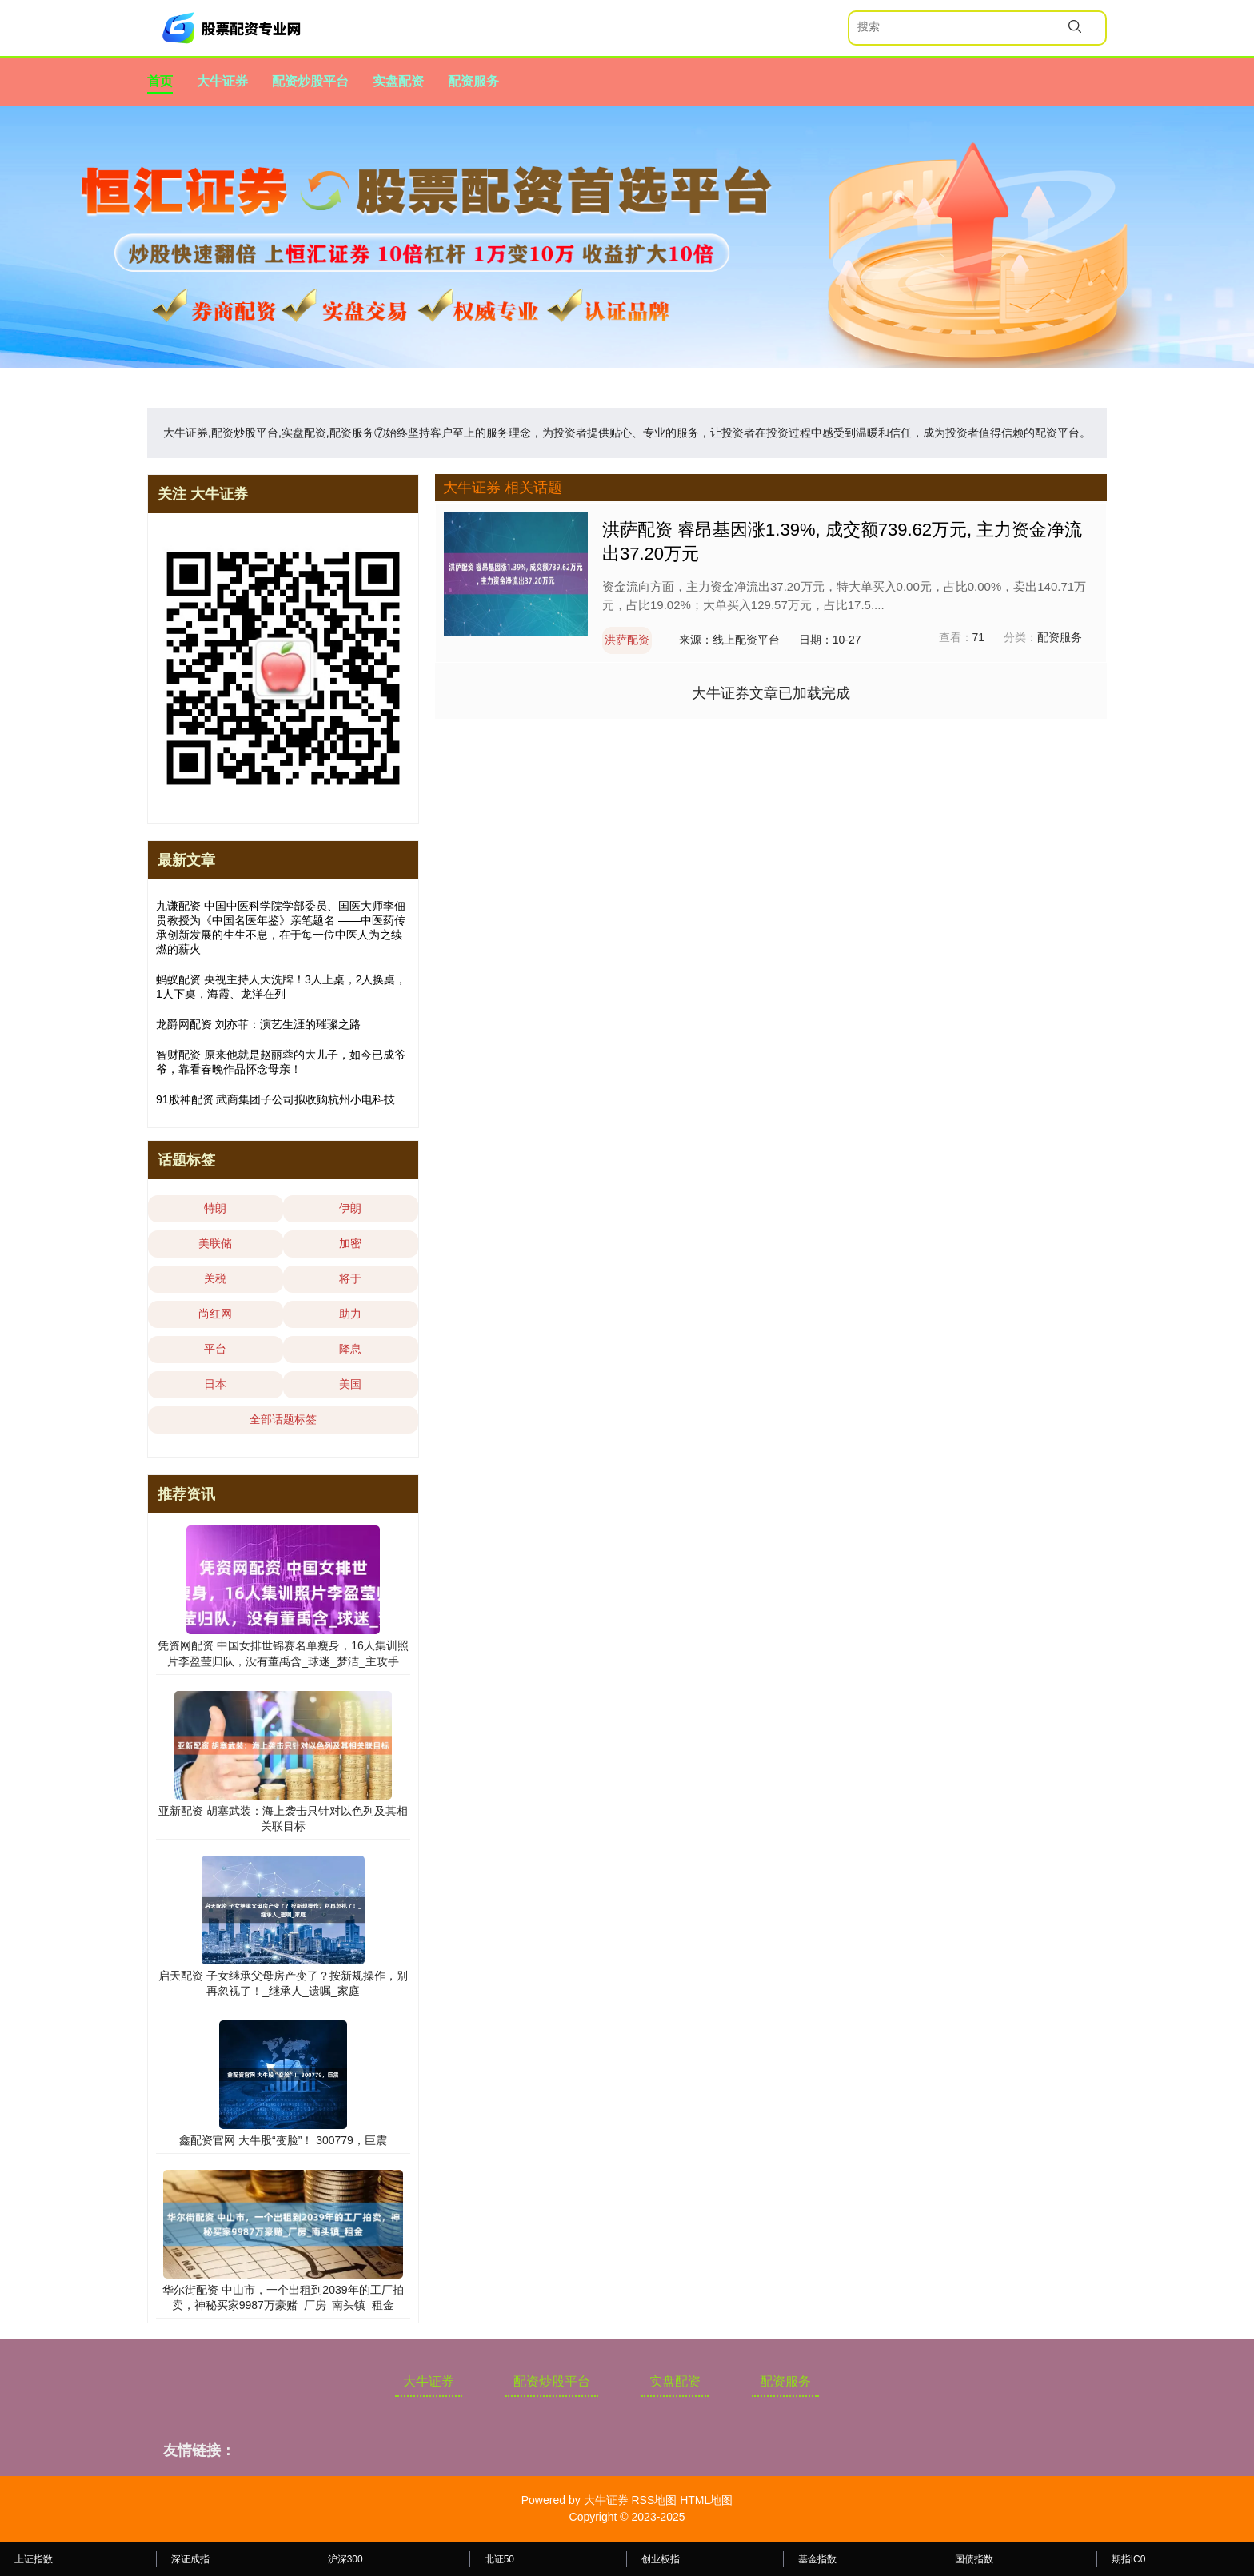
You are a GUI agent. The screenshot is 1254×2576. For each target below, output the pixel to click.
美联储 (215, 1243)
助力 (350, 1313)
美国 (350, 1384)
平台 (215, 1348)
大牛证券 (222, 81)
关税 (215, 1278)
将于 (350, 1278)
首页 (160, 81)
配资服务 (473, 81)
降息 (350, 1348)
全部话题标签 (283, 1419)
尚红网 (215, 1313)
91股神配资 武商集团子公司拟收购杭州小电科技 (275, 1099)
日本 (215, 1384)
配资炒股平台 (310, 81)
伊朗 (350, 1208)
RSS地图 (654, 2500)
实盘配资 (398, 81)
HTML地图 (706, 2500)
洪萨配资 (627, 639)
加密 (350, 1243)
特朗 (215, 1208)
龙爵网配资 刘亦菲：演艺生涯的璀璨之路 (258, 1024)
